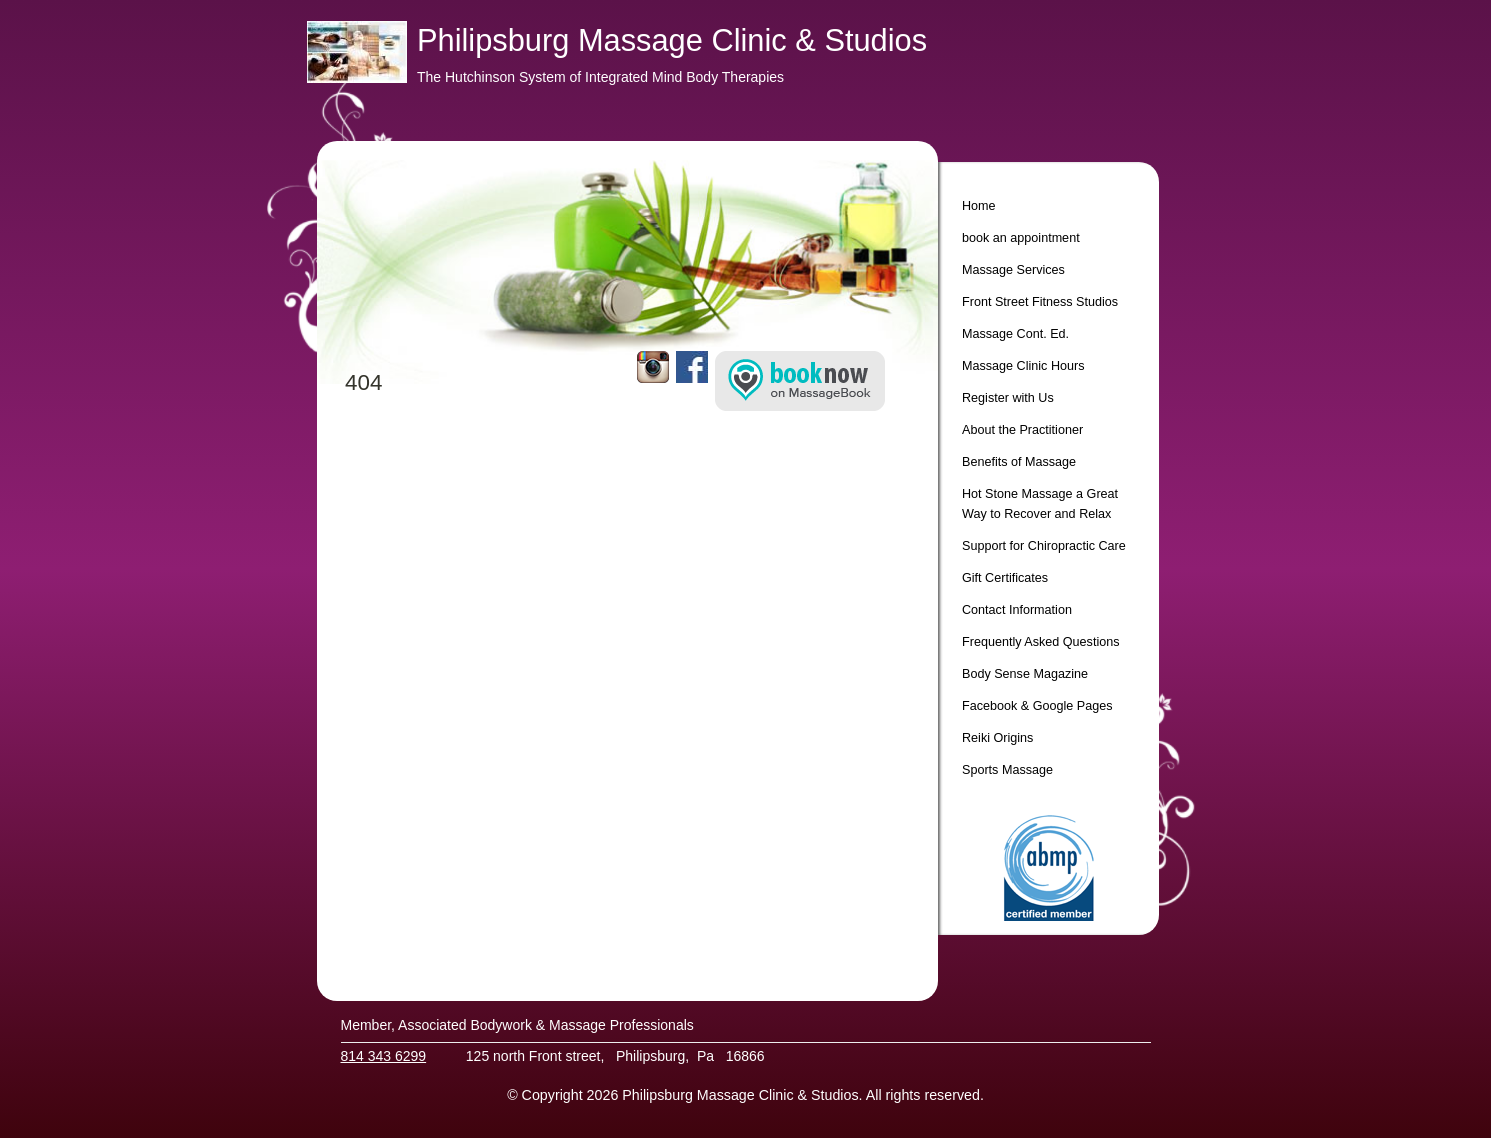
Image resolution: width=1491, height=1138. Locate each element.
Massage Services (1013, 270)
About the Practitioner (1022, 430)
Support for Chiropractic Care (1044, 546)
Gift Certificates (1005, 578)
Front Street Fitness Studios (1040, 302)
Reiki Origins (997, 738)
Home (979, 206)
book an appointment (1021, 238)
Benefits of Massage (1019, 462)
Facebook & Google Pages (1037, 706)
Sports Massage (1007, 770)
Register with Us (1008, 398)
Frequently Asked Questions (1041, 642)
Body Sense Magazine (1025, 674)
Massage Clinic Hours (1023, 366)
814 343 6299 (384, 1056)
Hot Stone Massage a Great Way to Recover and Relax (1040, 504)
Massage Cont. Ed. (1015, 334)
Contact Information (1017, 610)
